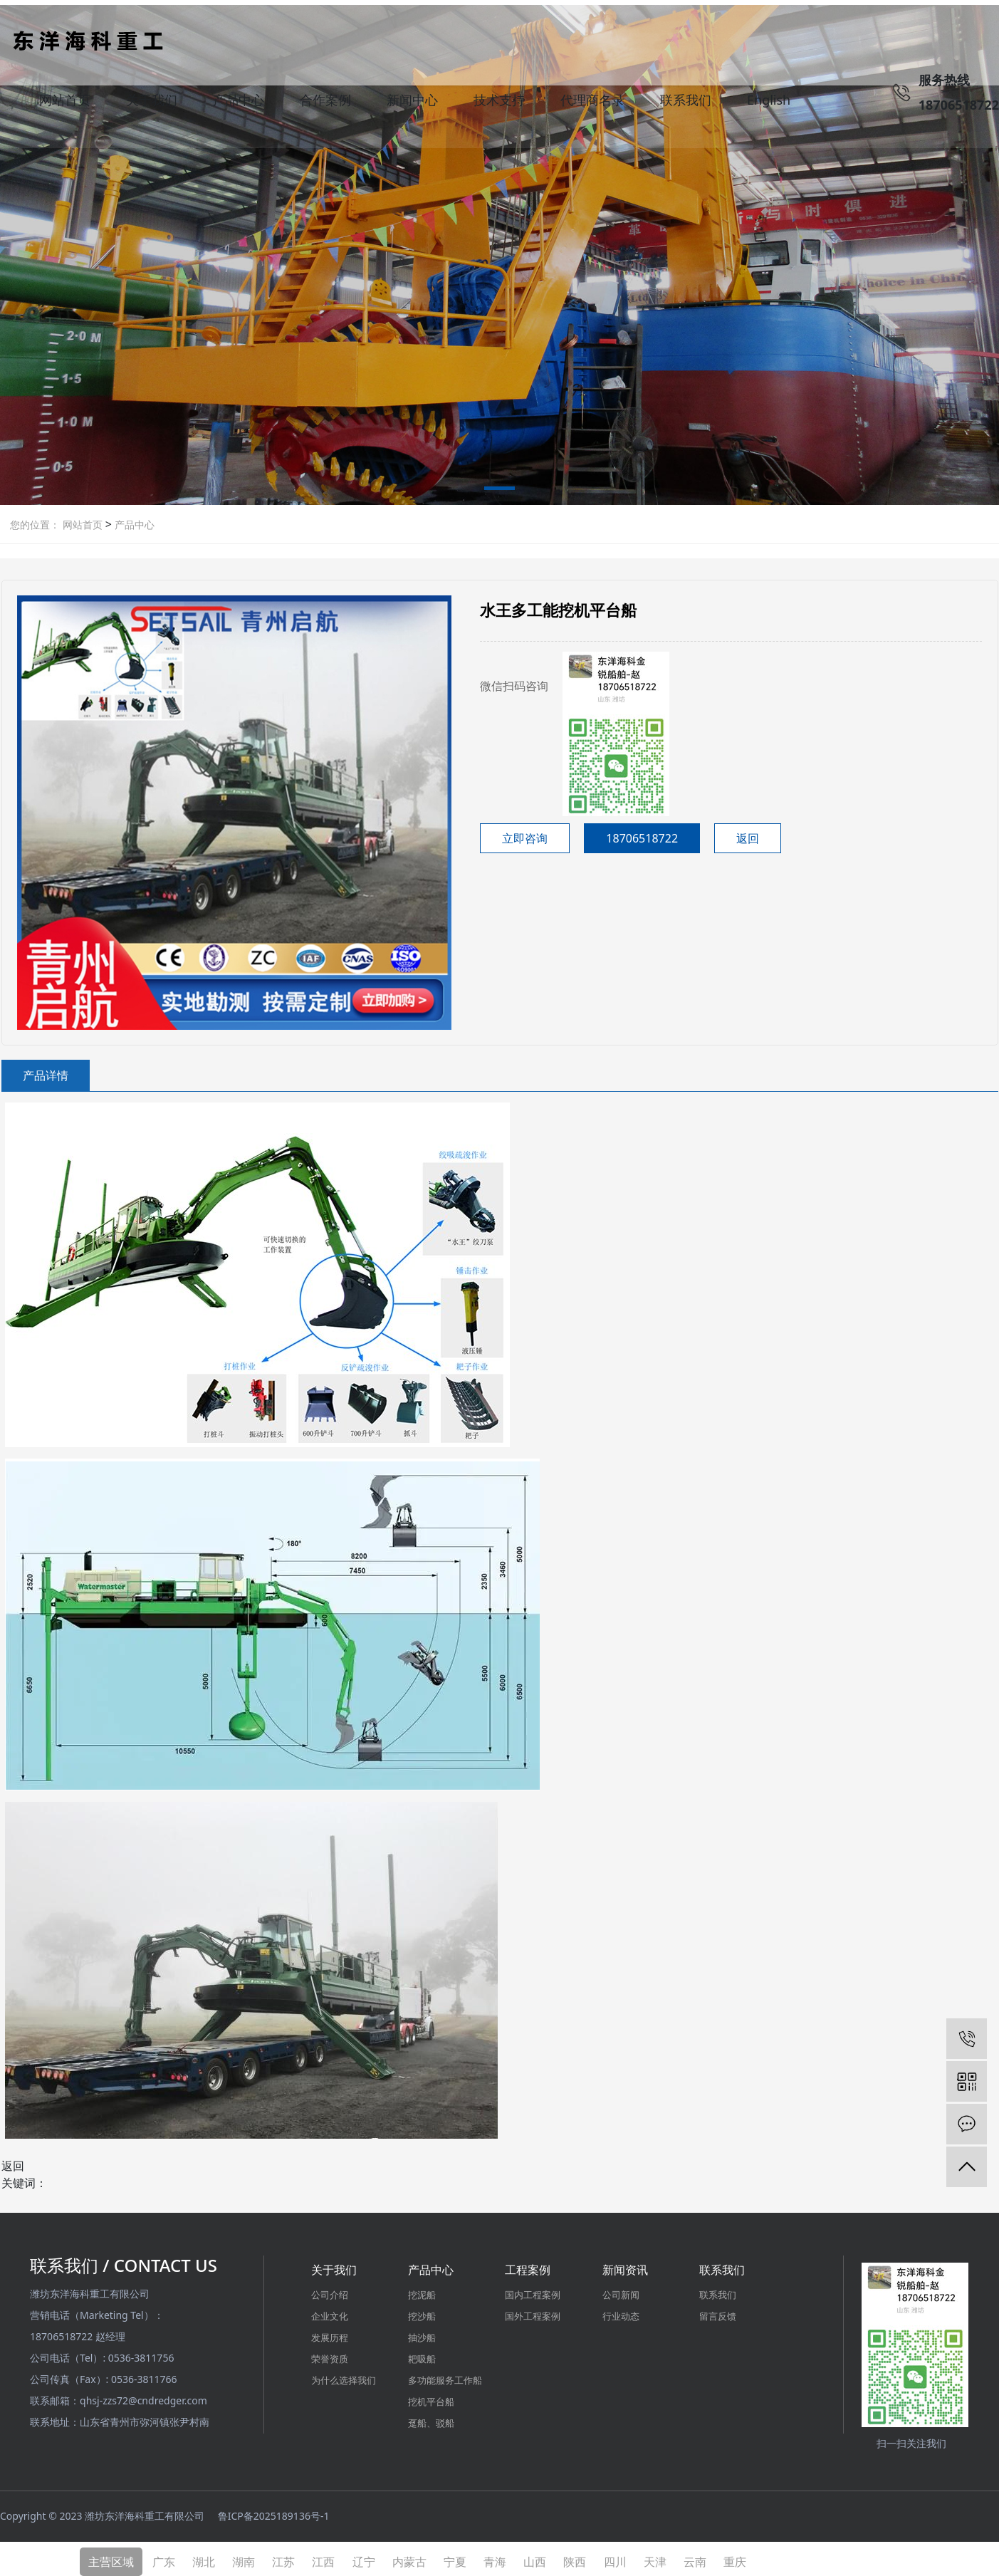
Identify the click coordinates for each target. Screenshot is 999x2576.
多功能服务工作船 (445, 2375)
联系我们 (685, 102)
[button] (499, 486)
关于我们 (151, 102)
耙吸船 (422, 2353)
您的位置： (35, 519)
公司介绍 (329, 2289)
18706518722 (642, 833)
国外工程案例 (532, 2311)
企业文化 (329, 2311)
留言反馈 (717, 2311)
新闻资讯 (625, 2265)
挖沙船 (422, 2311)
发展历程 (329, 2332)
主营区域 (111, 2556)
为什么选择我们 (343, 2375)
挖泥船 (422, 2289)
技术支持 (499, 102)
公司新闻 (620, 2289)
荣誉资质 (329, 2353)
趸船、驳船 (431, 2417)
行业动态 (620, 2311)
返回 (747, 833)
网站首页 (64, 102)
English (768, 102)
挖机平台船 (431, 2396)
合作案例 (325, 102)
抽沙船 (422, 2332)
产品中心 (238, 102)
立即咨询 (525, 833)
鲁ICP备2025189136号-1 (274, 2511)
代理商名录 (592, 102)
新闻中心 (412, 102)
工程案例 (527, 2265)
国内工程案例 (532, 2289)
